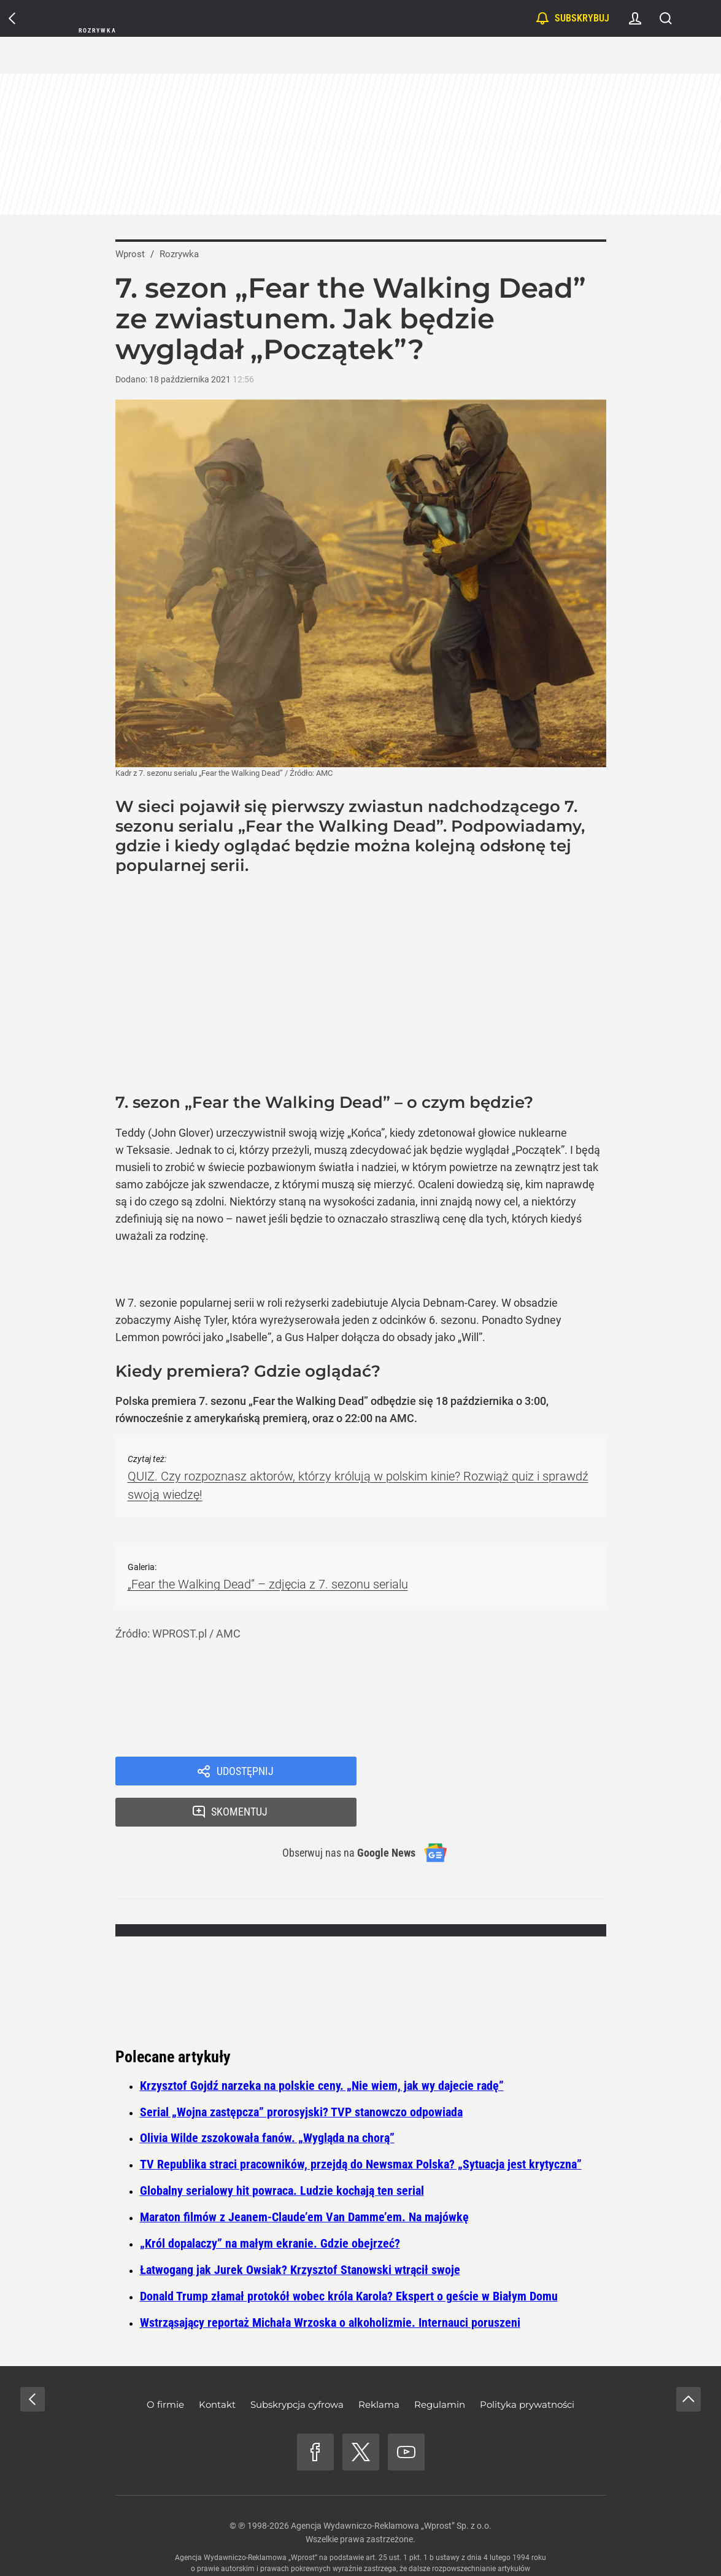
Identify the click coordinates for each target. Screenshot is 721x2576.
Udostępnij (245, 1772)
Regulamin (439, 2367)
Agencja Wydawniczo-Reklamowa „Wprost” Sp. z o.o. (391, 2489)
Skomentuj (497, 1772)
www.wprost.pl (379, 2543)
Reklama (378, 2367)
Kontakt (217, 2367)
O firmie (165, 2367)
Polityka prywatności (527, 2367)
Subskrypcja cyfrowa (297, 2367)
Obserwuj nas (340, 1815)
